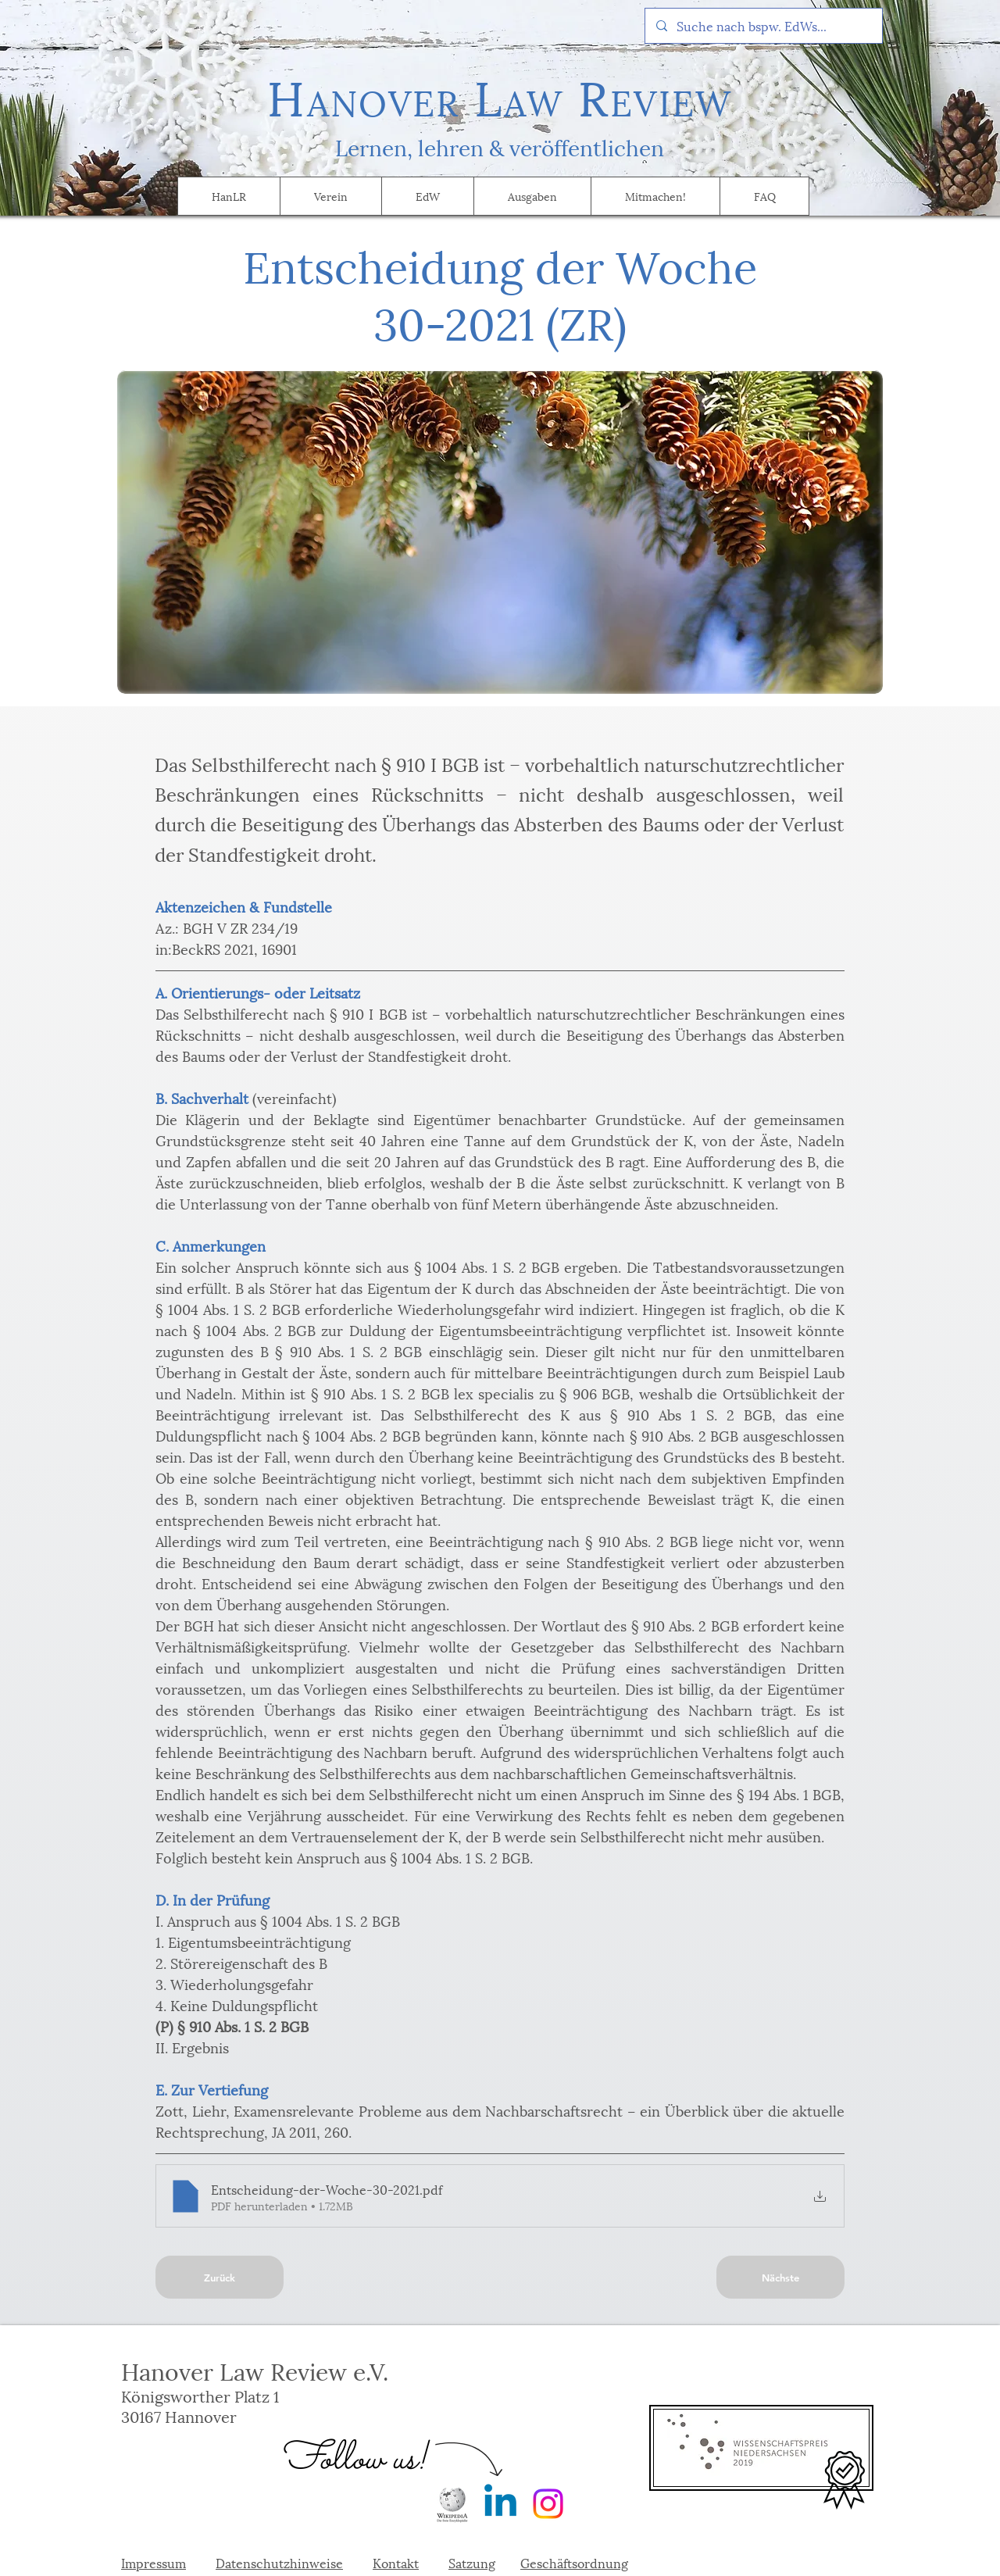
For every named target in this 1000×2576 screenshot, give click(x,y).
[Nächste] (780, 2277)
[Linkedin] (500, 2504)
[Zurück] (219, 2277)
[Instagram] (548, 2504)
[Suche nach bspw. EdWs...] (763, 26)
